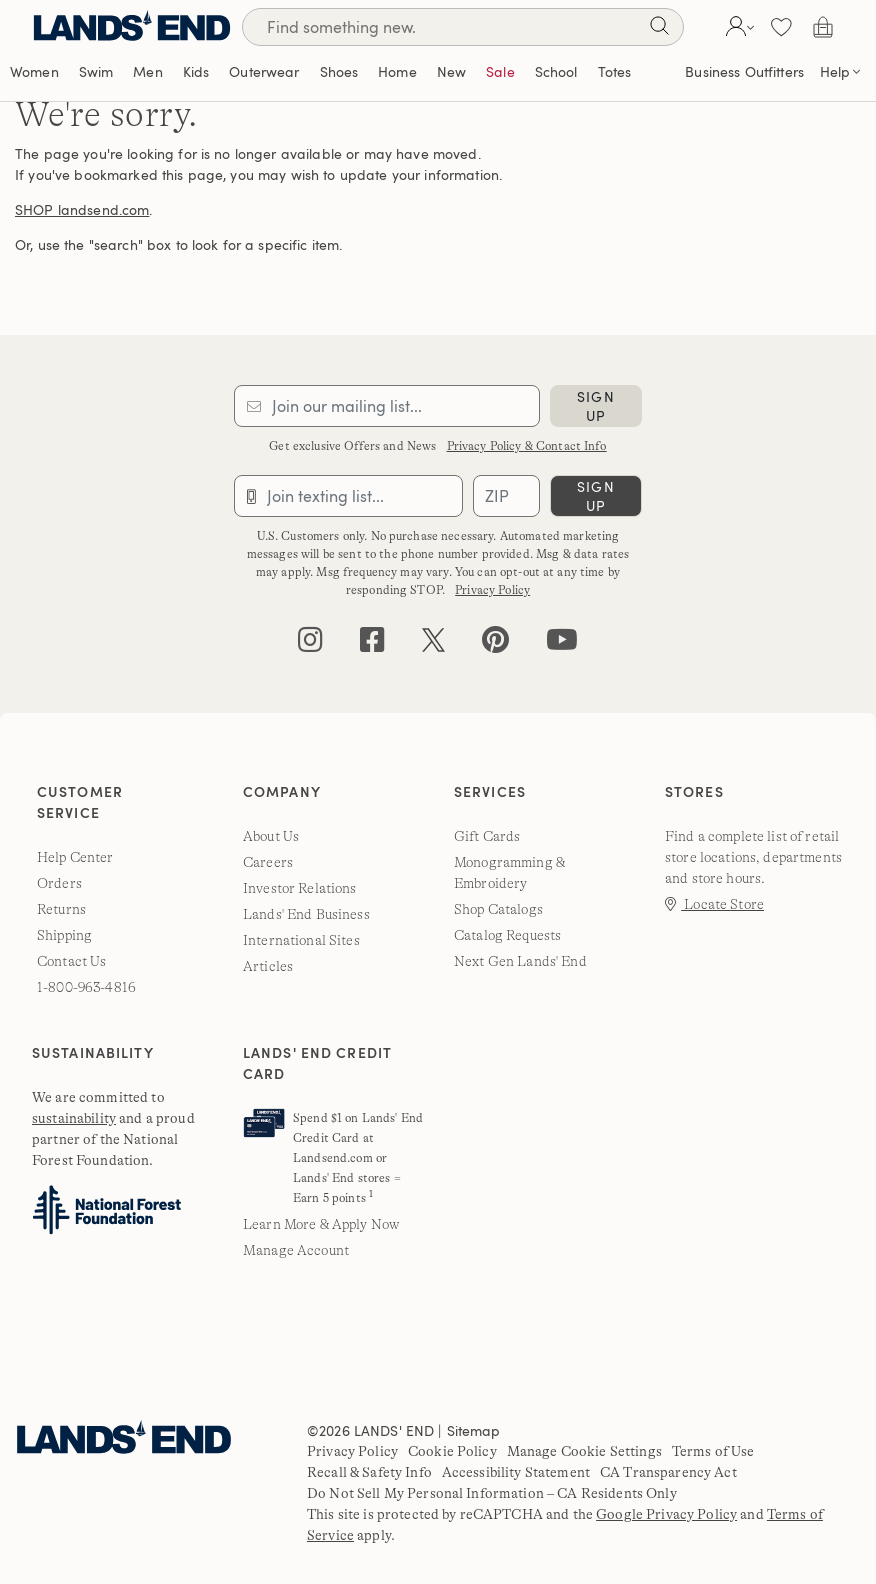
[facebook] (372, 644)
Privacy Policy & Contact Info (527, 446)
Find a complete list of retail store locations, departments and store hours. (753, 857)
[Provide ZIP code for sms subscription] (506, 496)
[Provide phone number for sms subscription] (348, 496)
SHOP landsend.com (82, 209)
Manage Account (296, 1250)
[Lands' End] (132, 26)
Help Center (75, 857)
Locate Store (714, 904)
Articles (268, 966)
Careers (268, 862)
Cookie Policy (452, 1451)
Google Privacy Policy (666, 1514)
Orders (59, 883)
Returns (61, 909)
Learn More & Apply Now (321, 1224)
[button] (737, 27)
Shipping (64, 935)
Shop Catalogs (498, 909)
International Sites (301, 940)
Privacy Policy (492, 590)
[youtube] (562, 644)
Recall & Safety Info (369, 1472)
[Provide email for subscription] (387, 406)
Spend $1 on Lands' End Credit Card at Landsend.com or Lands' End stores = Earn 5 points (358, 1158)
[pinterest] (495, 644)
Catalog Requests (507, 935)
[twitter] (433, 644)
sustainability (74, 1118)
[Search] (659, 29)
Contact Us (71, 961)
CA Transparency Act (668, 1472)
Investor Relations (300, 888)
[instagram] (310, 644)
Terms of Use (713, 1451)
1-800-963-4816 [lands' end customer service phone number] (86, 987)
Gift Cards (487, 836)
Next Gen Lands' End (520, 961)
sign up (595, 406)
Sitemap (474, 1430)
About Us (271, 836)
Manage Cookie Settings (584, 1451)
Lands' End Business (306, 914)
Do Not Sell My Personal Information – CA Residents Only (492, 1493)
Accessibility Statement (516, 1472)
